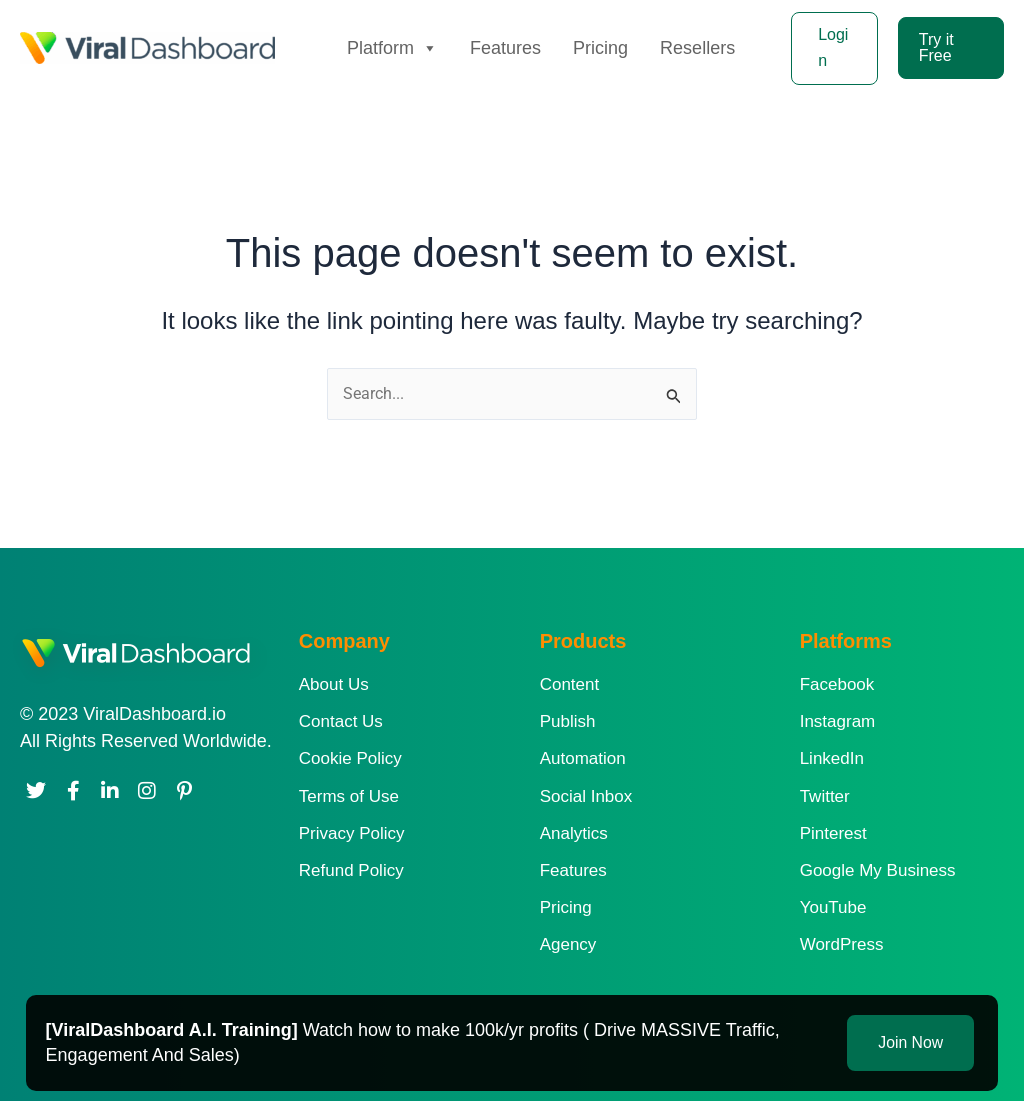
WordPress (842, 944)
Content (570, 684)
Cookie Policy (350, 759)
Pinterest (833, 833)
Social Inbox (586, 796)
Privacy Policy (352, 833)
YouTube (833, 907)
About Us (334, 684)
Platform (392, 48)
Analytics (574, 833)
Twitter (825, 796)
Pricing (600, 48)
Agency (568, 944)
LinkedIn (832, 759)
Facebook (837, 684)
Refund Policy (351, 870)
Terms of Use (349, 796)
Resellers (697, 48)
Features (505, 48)
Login (833, 47)
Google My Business (878, 870)
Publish (568, 721)
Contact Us (341, 721)
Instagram (838, 721)
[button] (951, 48)
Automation (583, 759)
